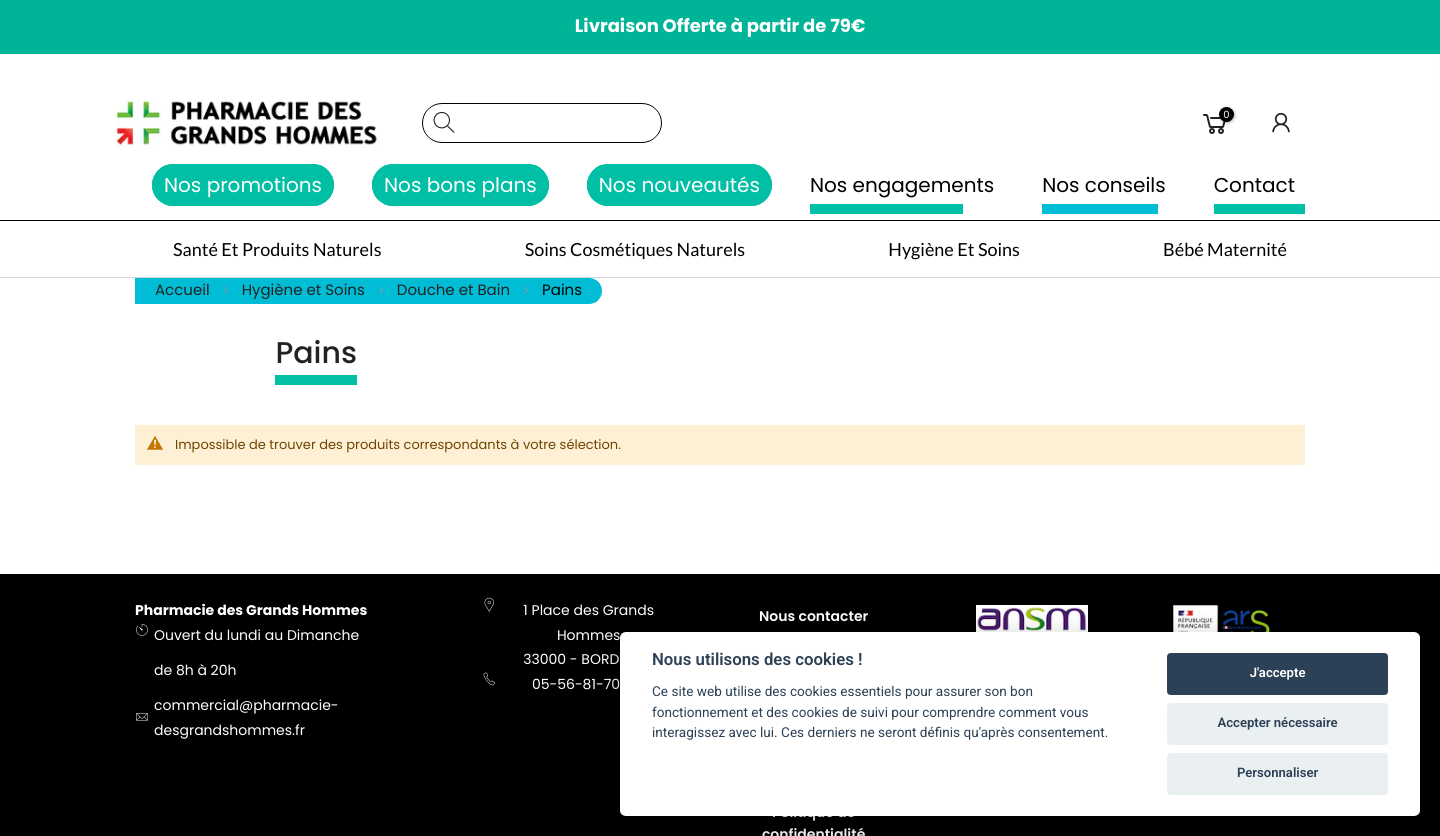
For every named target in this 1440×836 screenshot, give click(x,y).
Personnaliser (1277, 773)
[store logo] (268, 123)
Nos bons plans (460, 185)
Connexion (1282, 123)
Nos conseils (1104, 185)
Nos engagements (902, 185)
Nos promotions (243, 185)
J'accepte (1278, 673)
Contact (1254, 185)
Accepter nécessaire (1278, 723)
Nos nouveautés (679, 185)
